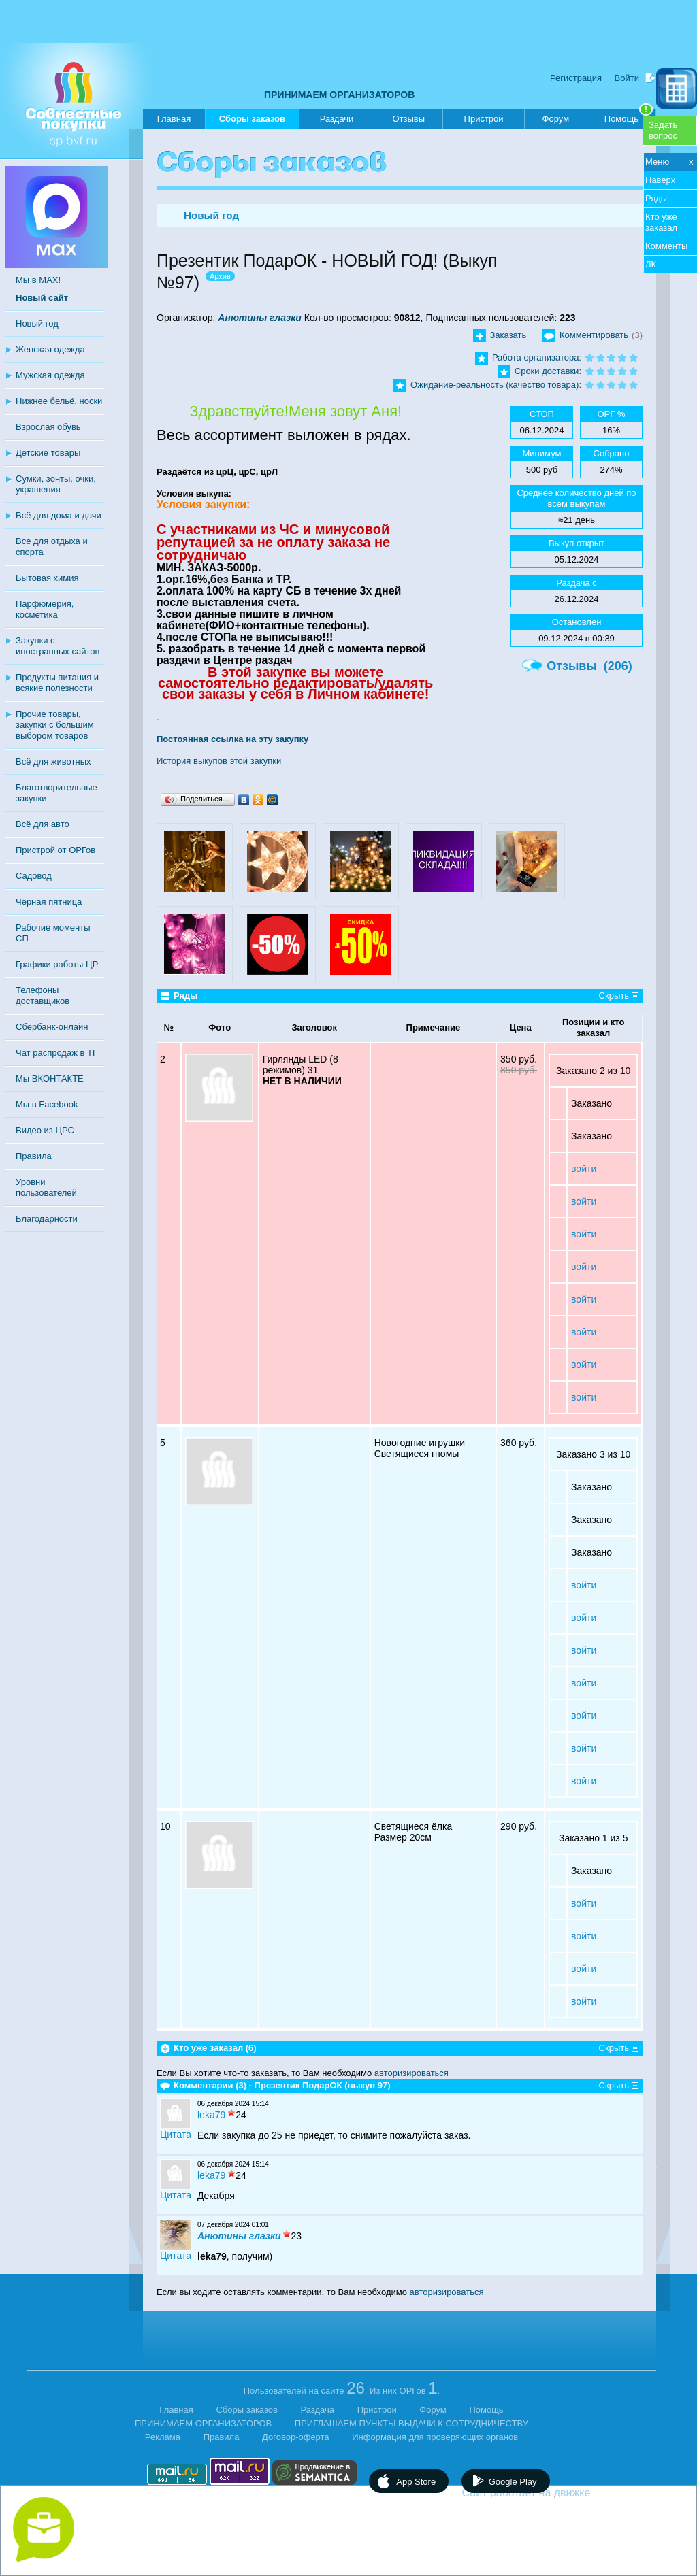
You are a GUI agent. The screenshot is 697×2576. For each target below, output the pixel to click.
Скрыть (614, 995)
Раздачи (337, 119)
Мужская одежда (50, 375)
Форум (556, 119)
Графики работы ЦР (57, 964)
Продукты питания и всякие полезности (57, 682)
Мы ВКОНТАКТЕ (50, 1078)
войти (583, 1168)
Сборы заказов (252, 121)
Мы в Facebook (47, 1104)
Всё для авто (42, 824)
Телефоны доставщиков (42, 995)
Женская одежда (50, 349)
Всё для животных (53, 761)
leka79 (211, 2114)
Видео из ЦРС (45, 1130)
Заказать (508, 335)
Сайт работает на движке (555, 2492)
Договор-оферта (295, 2437)
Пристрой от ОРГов (55, 850)
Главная (174, 119)
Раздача (318, 2410)
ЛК (650, 264)
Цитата (175, 2134)
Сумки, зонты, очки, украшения (56, 484)
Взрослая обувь (48, 427)
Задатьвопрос (663, 130)
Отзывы (408, 119)
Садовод (34, 876)
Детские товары (48, 453)
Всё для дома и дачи (58, 515)
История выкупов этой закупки (219, 761)
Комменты (666, 246)
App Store (416, 2482)
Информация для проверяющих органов (435, 2437)
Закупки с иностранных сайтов (57, 645)
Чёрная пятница (49, 902)
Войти (627, 78)
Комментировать (594, 335)
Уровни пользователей (46, 1187)
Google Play (513, 2482)
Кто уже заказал (661, 222)
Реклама (162, 2437)
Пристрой (484, 119)
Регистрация (576, 78)
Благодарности (47, 1219)
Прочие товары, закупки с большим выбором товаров (55, 725)
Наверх (660, 180)
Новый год (37, 323)
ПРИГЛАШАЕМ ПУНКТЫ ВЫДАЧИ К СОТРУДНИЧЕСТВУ (411, 2423)
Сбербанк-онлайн (52, 1027)
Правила (34, 1156)
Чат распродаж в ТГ (56, 1053)
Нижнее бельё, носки (59, 401)
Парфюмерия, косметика (45, 609)
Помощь (628, 116)
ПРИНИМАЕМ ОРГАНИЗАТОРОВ (339, 94)
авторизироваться (411, 2073)
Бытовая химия (47, 578)
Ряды (656, 198)
